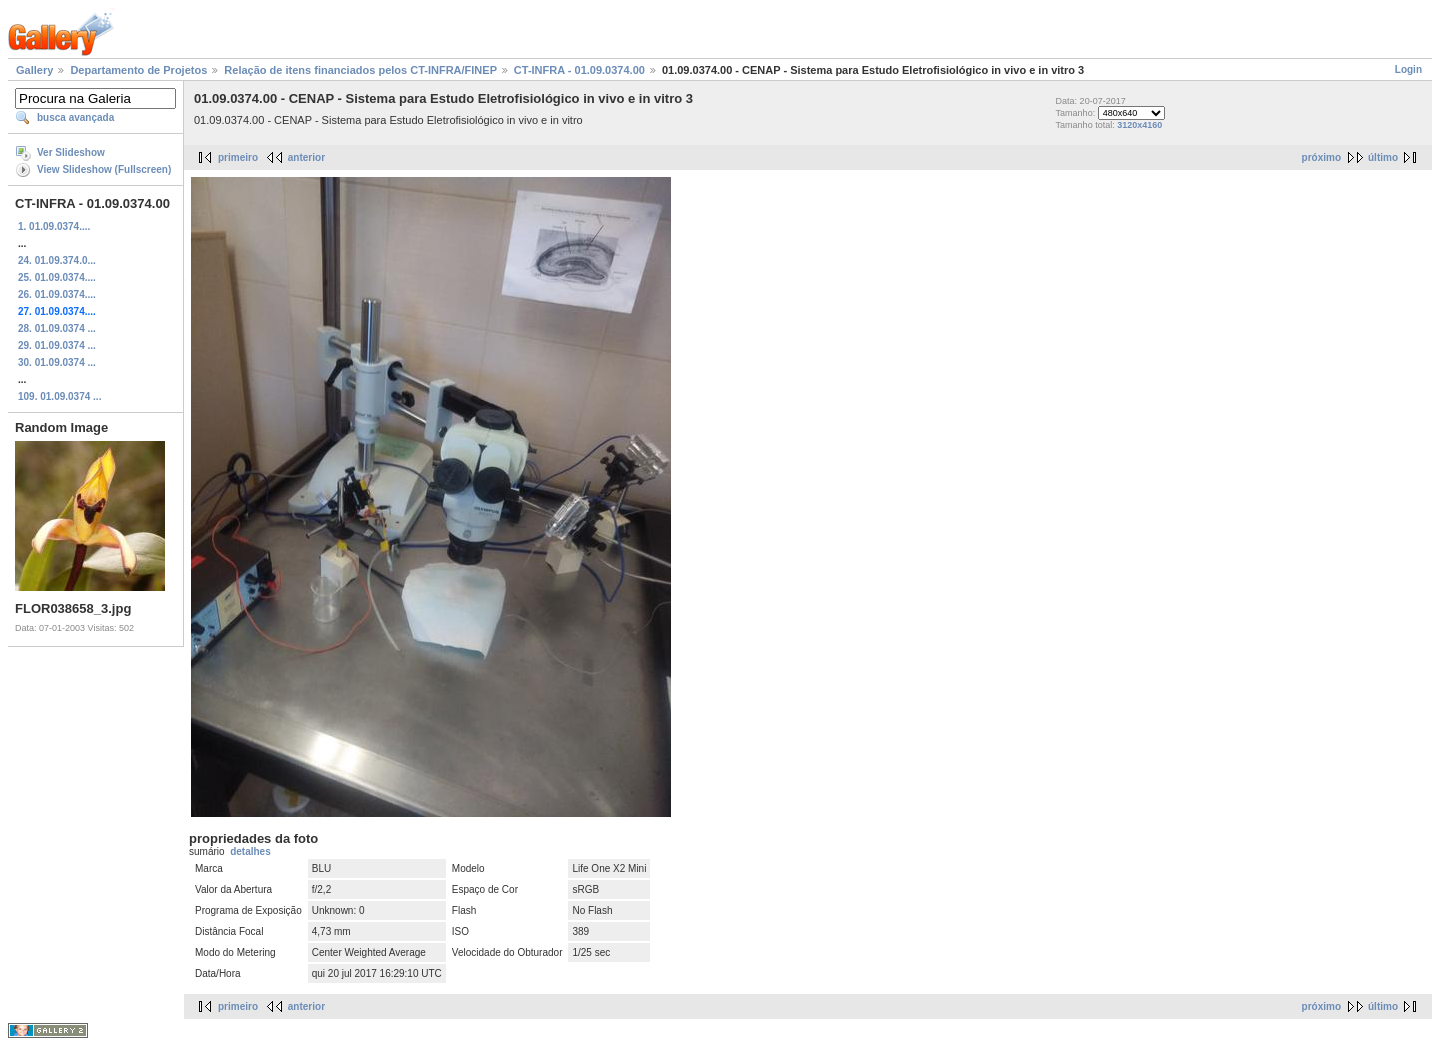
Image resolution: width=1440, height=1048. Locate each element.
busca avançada (75, 117)
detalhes (250, 851)
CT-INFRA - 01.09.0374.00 (579, 70)
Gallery (34, 70)
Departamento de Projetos (138, 70)
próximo (1321, 157)
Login (1408, 69)
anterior (306, 157)
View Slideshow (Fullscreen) (104, 169)
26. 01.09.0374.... (57, 294)
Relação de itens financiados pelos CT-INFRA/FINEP (360, 70)
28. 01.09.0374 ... (57, 328)
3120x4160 (1139, 125)
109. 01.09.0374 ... (59, 396)
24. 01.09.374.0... (57, 260)
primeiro (238, 157)
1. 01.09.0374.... (54, 226)
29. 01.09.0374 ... (57, 345)
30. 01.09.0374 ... (57, 362)
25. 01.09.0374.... (57, 277)
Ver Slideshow (71, 152)
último (1383, 157)
